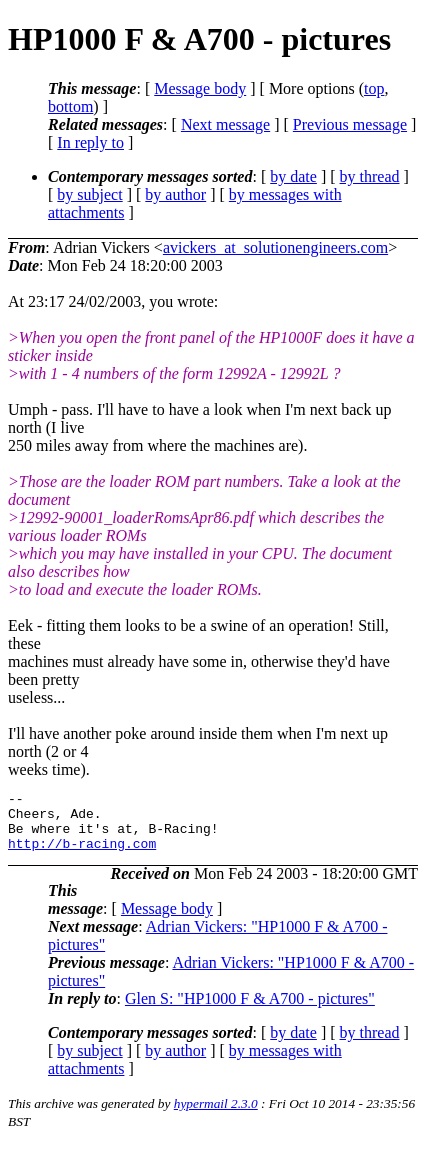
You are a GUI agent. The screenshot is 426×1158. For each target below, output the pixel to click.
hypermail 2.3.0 (216, 1115)
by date (293, 176)
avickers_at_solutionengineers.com (275, 247)
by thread (370, 176)
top (374, 88)
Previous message (350, 124)
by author (175, 194)
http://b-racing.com (82, 855)
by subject (89, 194)
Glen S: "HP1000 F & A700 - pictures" (250, 1010)
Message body (200, 88)
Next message (225, 124)
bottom (70, 106)
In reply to (90, 142)
